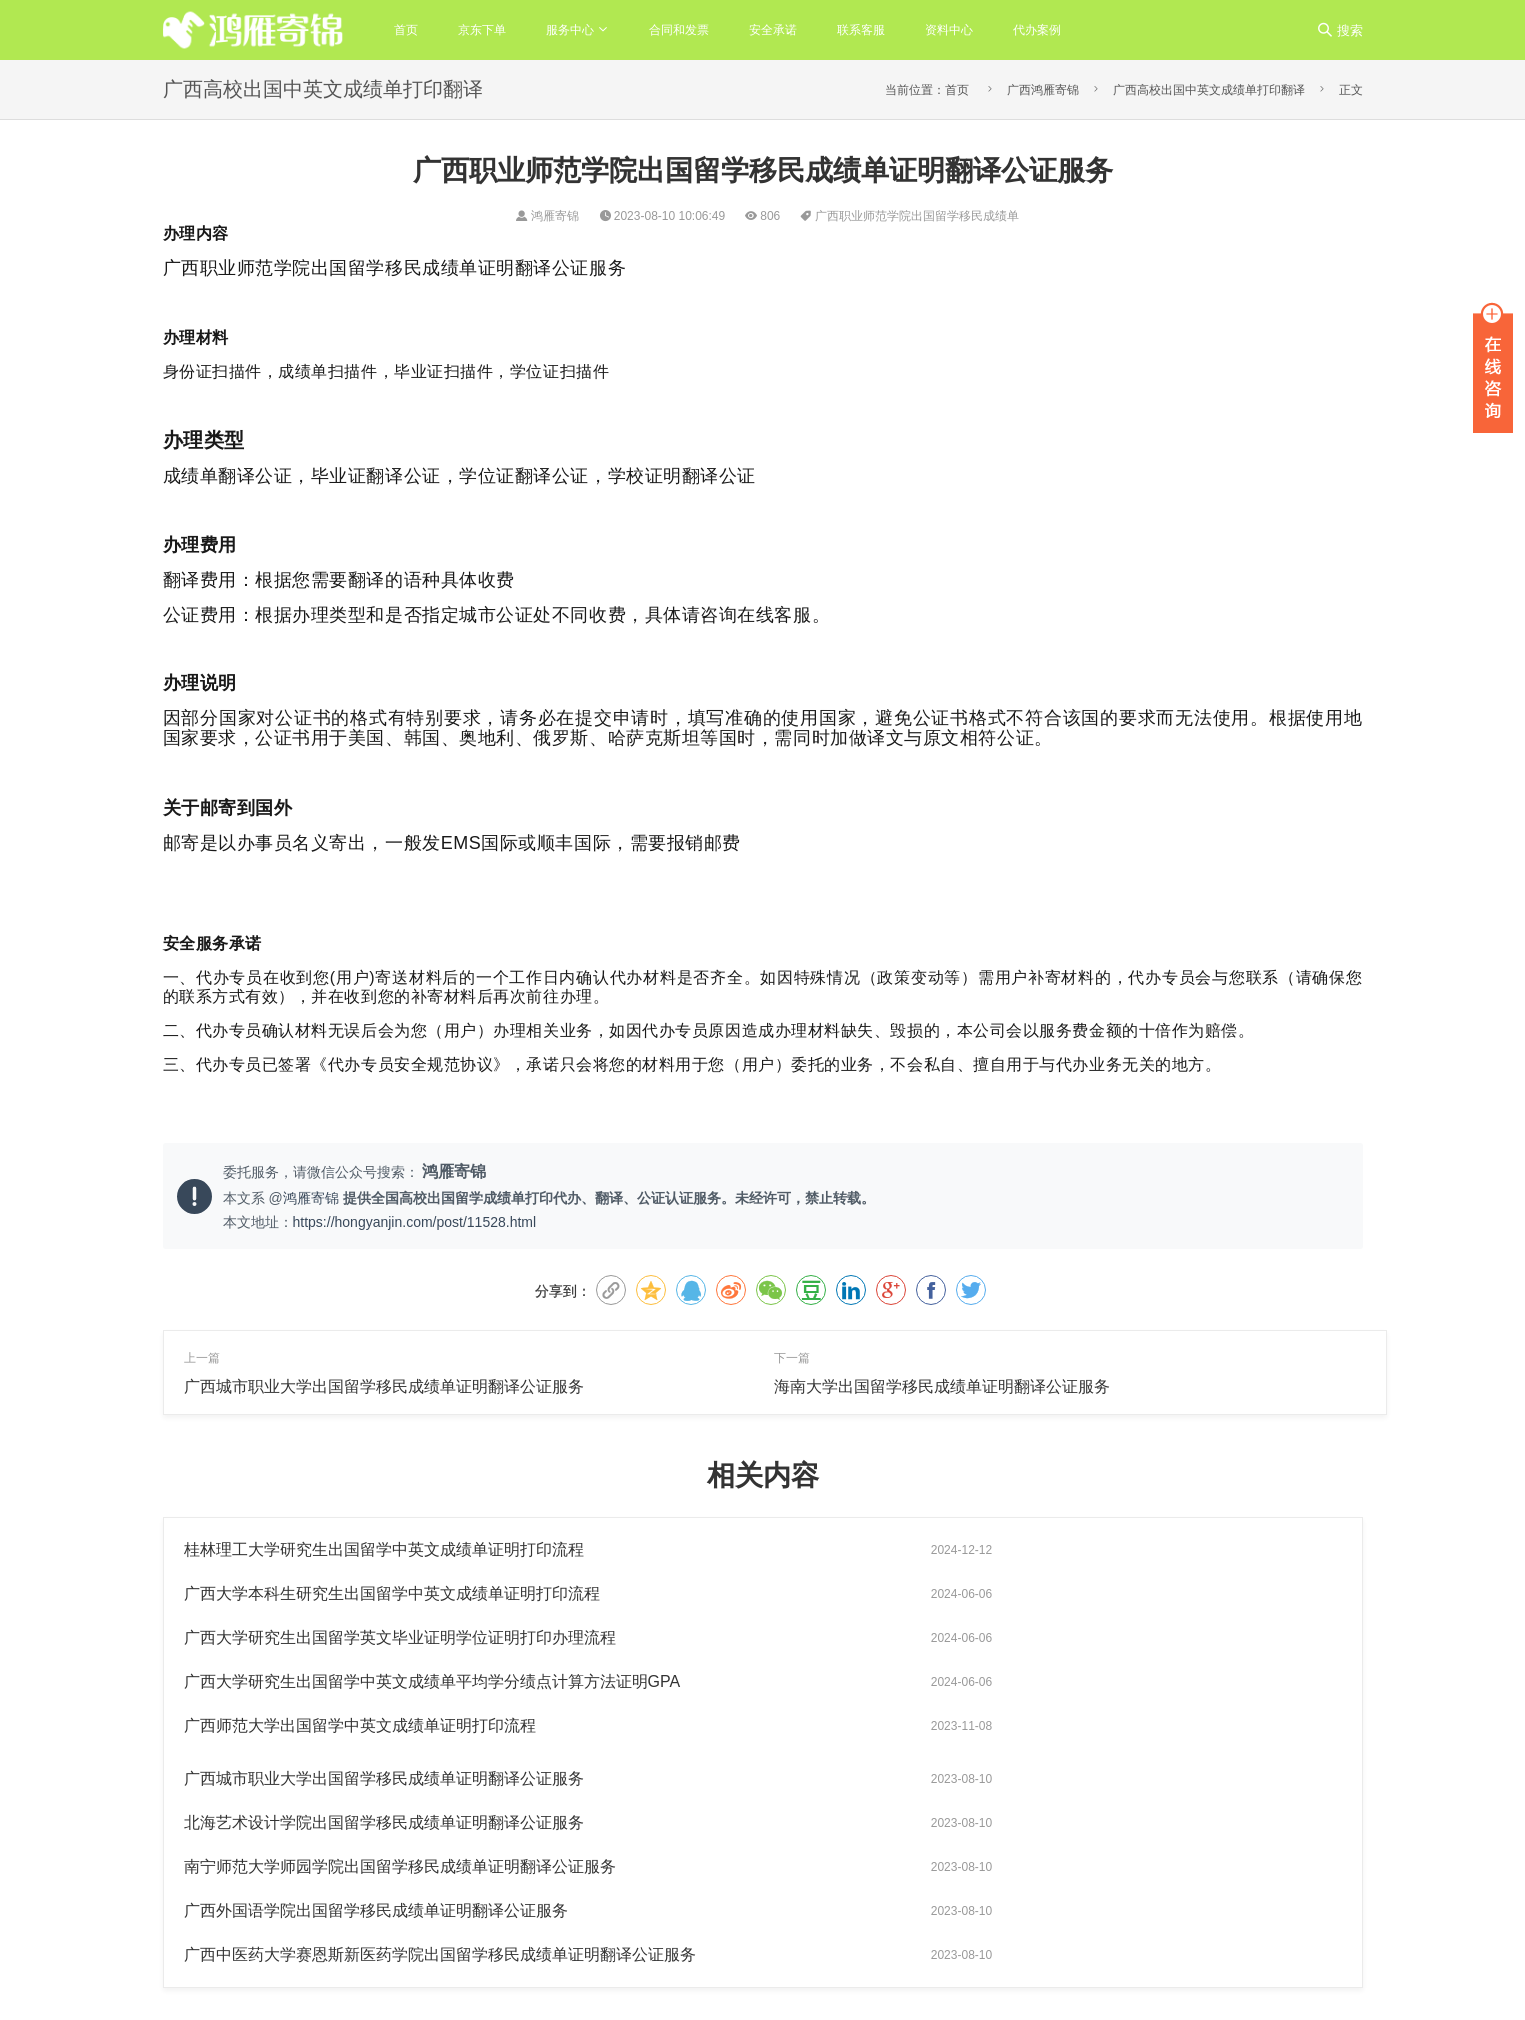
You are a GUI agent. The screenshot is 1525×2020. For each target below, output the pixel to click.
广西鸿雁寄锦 (1043, 90)
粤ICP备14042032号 (611, 1947)
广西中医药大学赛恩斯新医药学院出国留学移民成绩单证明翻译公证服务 (1030, 1725)
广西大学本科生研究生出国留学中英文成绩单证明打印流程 (982, 1549)
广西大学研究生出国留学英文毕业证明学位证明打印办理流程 (400, 1593)
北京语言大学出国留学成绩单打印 (1006, 1952)
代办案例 (1037, 30)
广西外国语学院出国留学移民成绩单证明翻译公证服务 (376, 1725)
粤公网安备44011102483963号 (764, 1947)
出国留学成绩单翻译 (970, 1922)
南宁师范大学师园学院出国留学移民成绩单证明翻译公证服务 (990, 1681)
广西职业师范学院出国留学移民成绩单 (917, 216)
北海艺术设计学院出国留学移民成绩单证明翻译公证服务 (384, 1681)
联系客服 (861, 30)
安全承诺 (773, 30)
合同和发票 (679, 30)
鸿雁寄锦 (313, 1198)
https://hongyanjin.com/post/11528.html (415, 1222)
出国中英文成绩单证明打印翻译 (1088, 1892)
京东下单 (482, 30)
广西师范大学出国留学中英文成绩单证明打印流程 (360, 1637)
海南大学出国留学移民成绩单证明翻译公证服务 (942, 1386)
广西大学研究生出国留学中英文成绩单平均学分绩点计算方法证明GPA (1022, 1593)
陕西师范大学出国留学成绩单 (994, 1982)
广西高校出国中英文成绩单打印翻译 (1209, 90)
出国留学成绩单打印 (1110, 1922)
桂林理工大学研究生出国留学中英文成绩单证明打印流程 (384, 1549)
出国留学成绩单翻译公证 (1274, 1892)
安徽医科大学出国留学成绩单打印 (1218, 1952)
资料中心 (949, 30)
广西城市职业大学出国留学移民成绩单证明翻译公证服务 (384, 1386)
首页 (406, 30)
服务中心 (570, 29)
